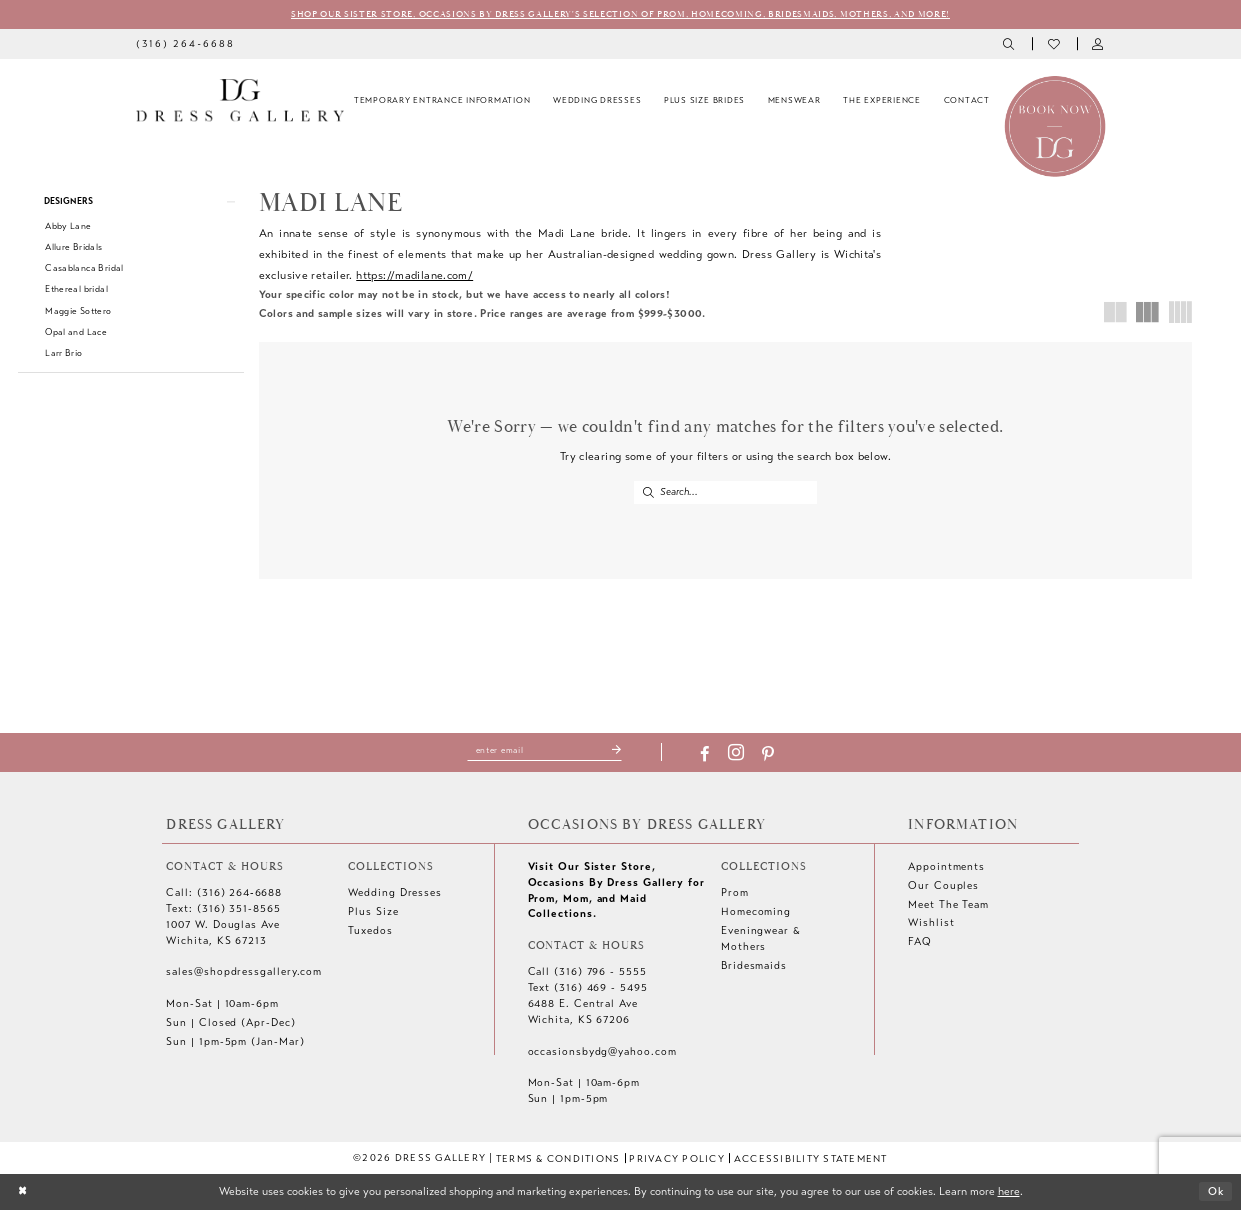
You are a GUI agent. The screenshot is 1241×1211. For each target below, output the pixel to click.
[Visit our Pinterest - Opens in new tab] (771, 755)
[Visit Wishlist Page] (1054, 44)
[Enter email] (544, 751)
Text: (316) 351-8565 (223, 910)
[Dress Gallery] (240, 101)
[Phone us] (185, 44)
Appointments (946, 867)
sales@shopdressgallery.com (244, 973)
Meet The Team (948, 905)
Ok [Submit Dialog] (1215, 1192)
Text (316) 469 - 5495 (588, 989)
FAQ (920, 943)
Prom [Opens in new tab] (735, 894)
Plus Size (373, 913)
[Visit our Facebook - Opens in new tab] (707, 755)
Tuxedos (370, 932)
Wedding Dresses (395, 894)
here (1009, 1192)
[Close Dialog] (22, 1193)
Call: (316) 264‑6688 (224, 894)
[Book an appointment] (1055, 126)
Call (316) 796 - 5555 (587, 973)
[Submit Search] (647, 493)
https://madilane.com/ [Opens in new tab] (414, 275)
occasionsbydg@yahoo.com (602, 1052)
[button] (1099, 44)
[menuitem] (185, 44)
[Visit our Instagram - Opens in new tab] (739, 755)
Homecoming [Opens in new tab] (756, 913)
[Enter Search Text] (725, 493)
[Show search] (1009, 44)
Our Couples (943, 886)
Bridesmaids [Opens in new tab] (754, 966)
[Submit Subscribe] (619, 751)
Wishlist (931, 924)
